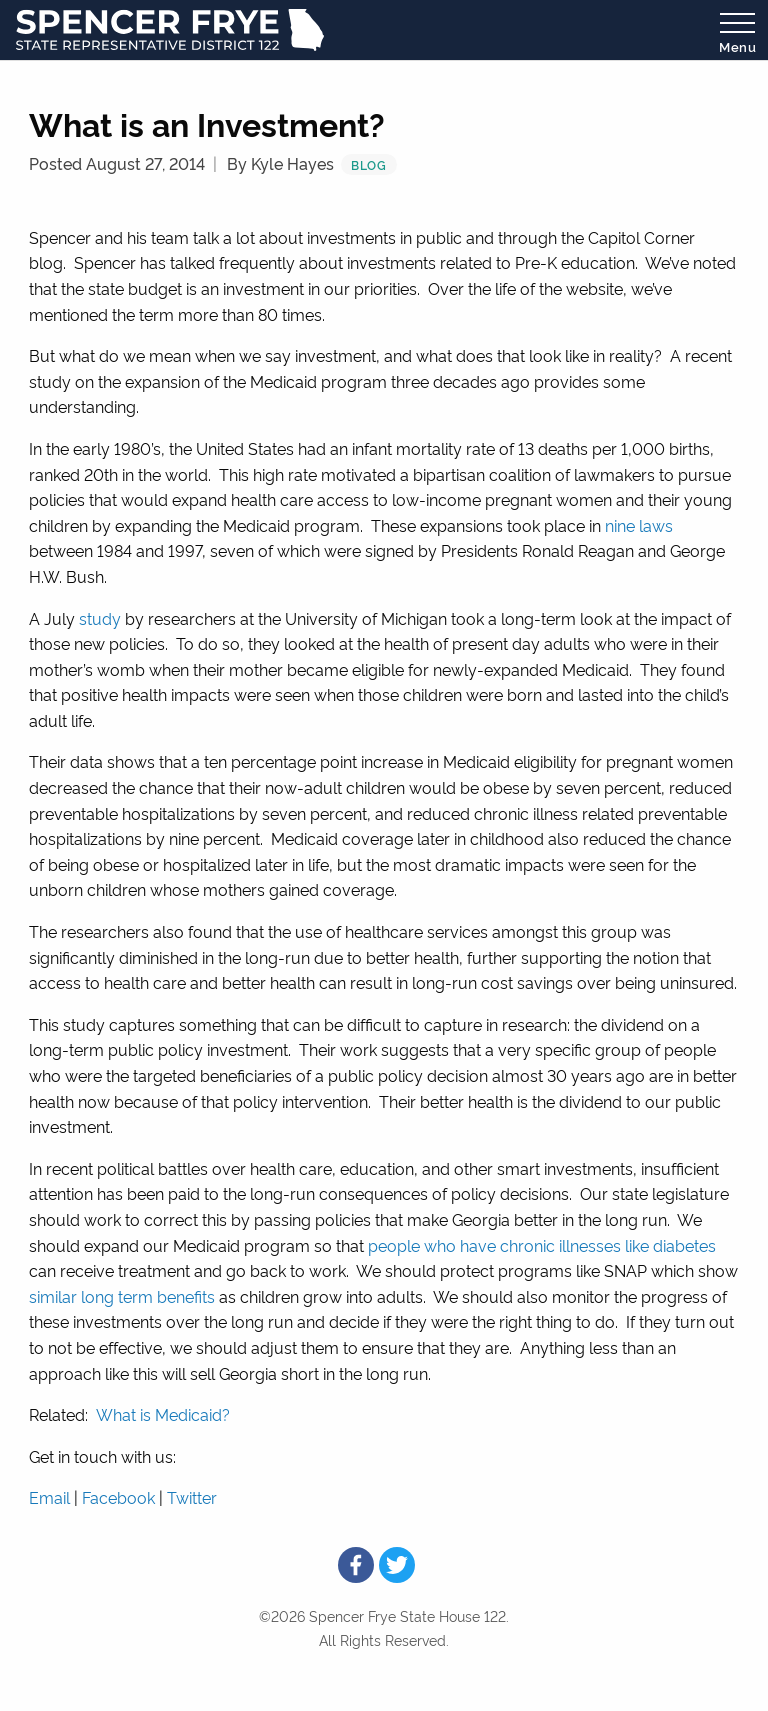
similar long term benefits (122, 1296)
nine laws (639, 525)
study (100, 618)
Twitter (192, 1497)
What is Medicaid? (163, 1414)
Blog (369, 164)
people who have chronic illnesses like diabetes (542, 1245)
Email (49, 1497)
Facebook (118, 1497)
